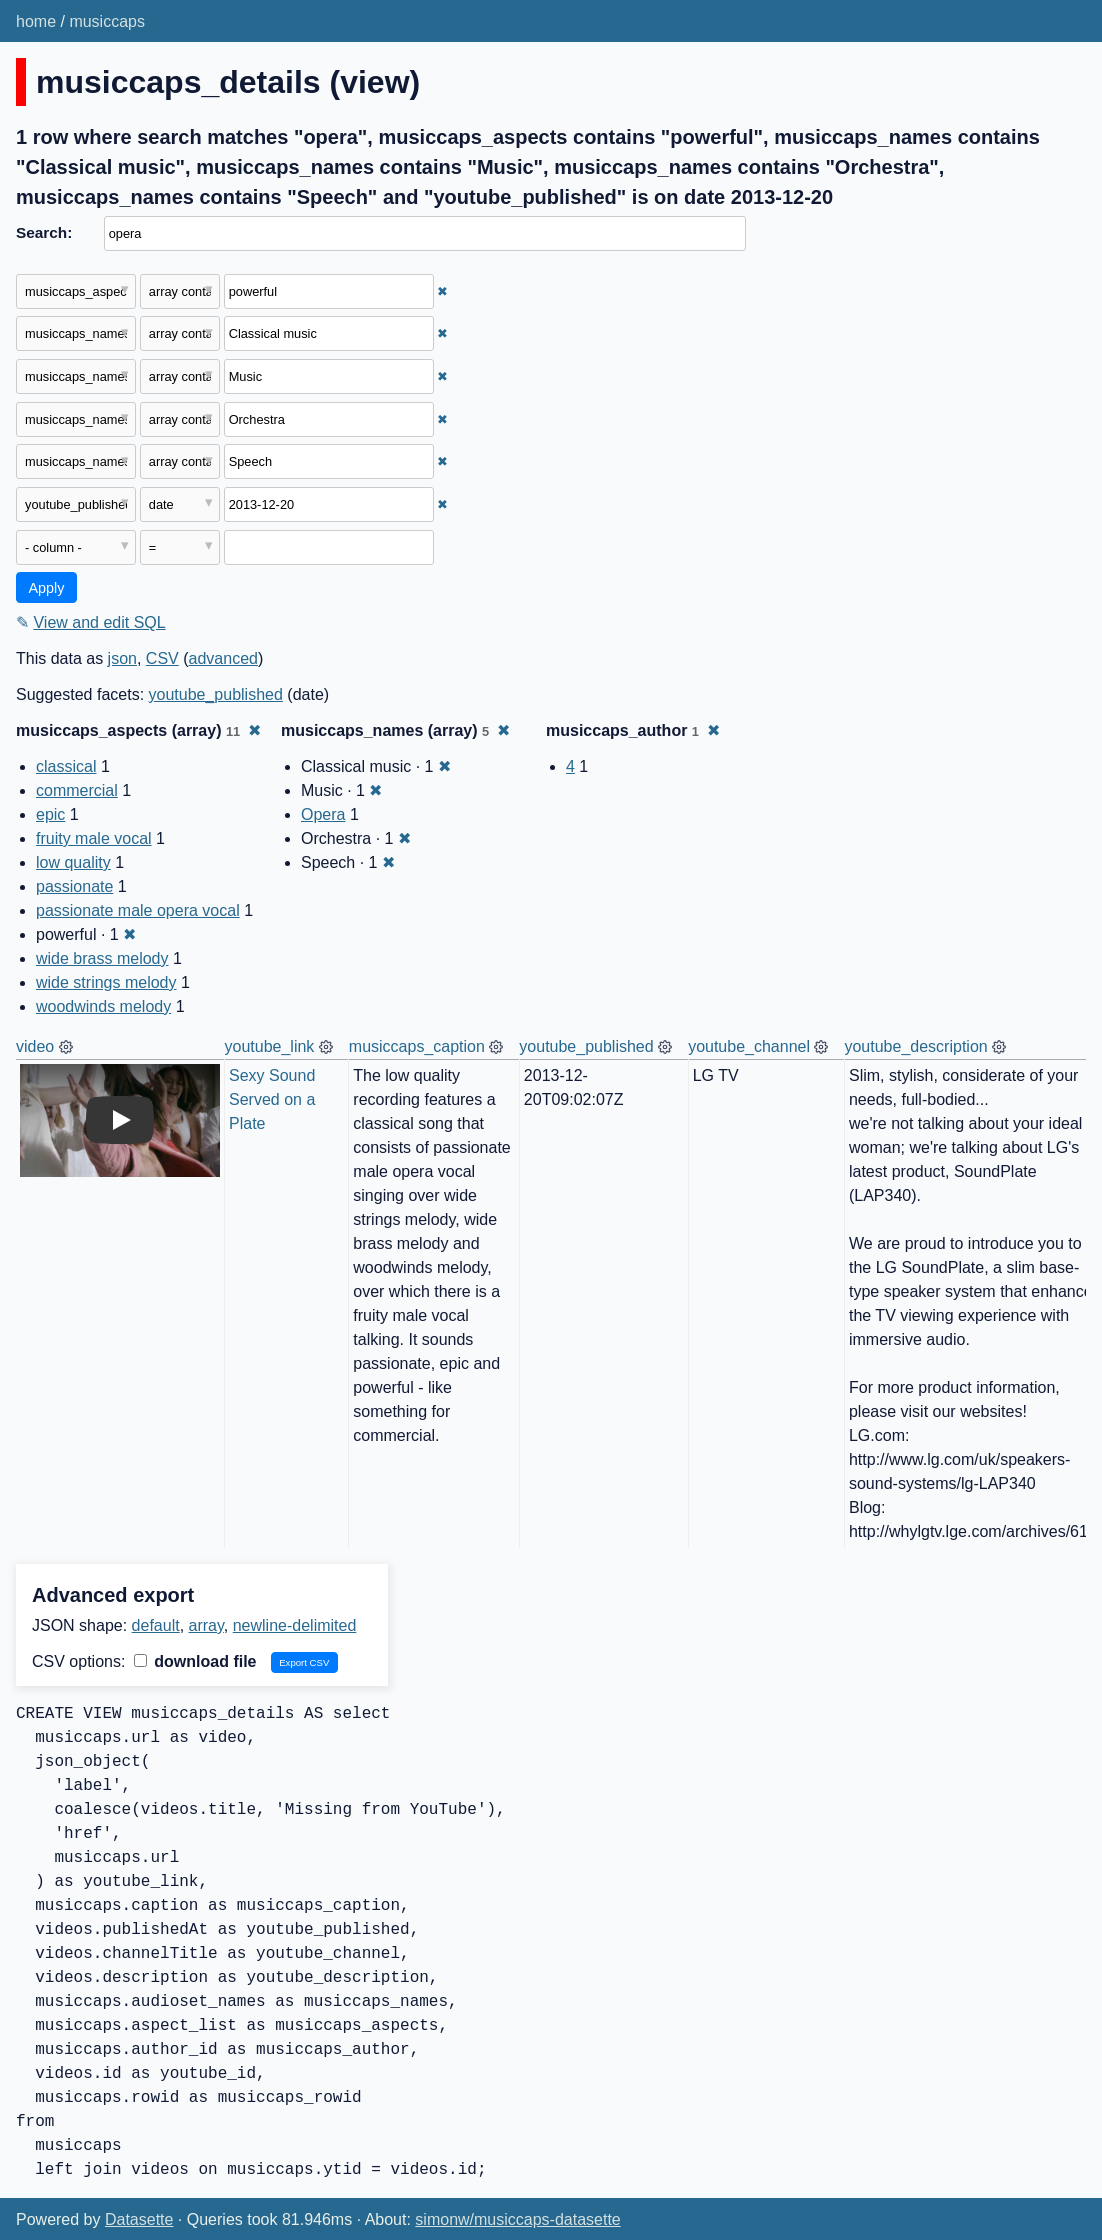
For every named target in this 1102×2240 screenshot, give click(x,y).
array (206, 1625)
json (122, 658)
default (156, 1625)
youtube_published (216, 694)
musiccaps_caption (417, 1046)
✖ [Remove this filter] (442, 291)
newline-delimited (295, 1625)
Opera (323, 814)
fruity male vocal (94, 838)
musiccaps (107, 21)
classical (66, 766)
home (36, 21)
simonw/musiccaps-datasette (517, 2219)
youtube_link (270, 1046)
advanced (223, 658)
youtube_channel (749, 1046)
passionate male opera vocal (138, 910)
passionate (74, 886)
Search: (44, 232)
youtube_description (915, 1046)
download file (195, 1661)
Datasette (139, 2219)
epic (50, 814)
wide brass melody (102, 958)
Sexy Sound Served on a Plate (274, 1099)
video (35, 1046)
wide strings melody (106, 982)
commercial (77, 790)
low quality (73, 862)
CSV (162, 658)
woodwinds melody (103, 1006)
